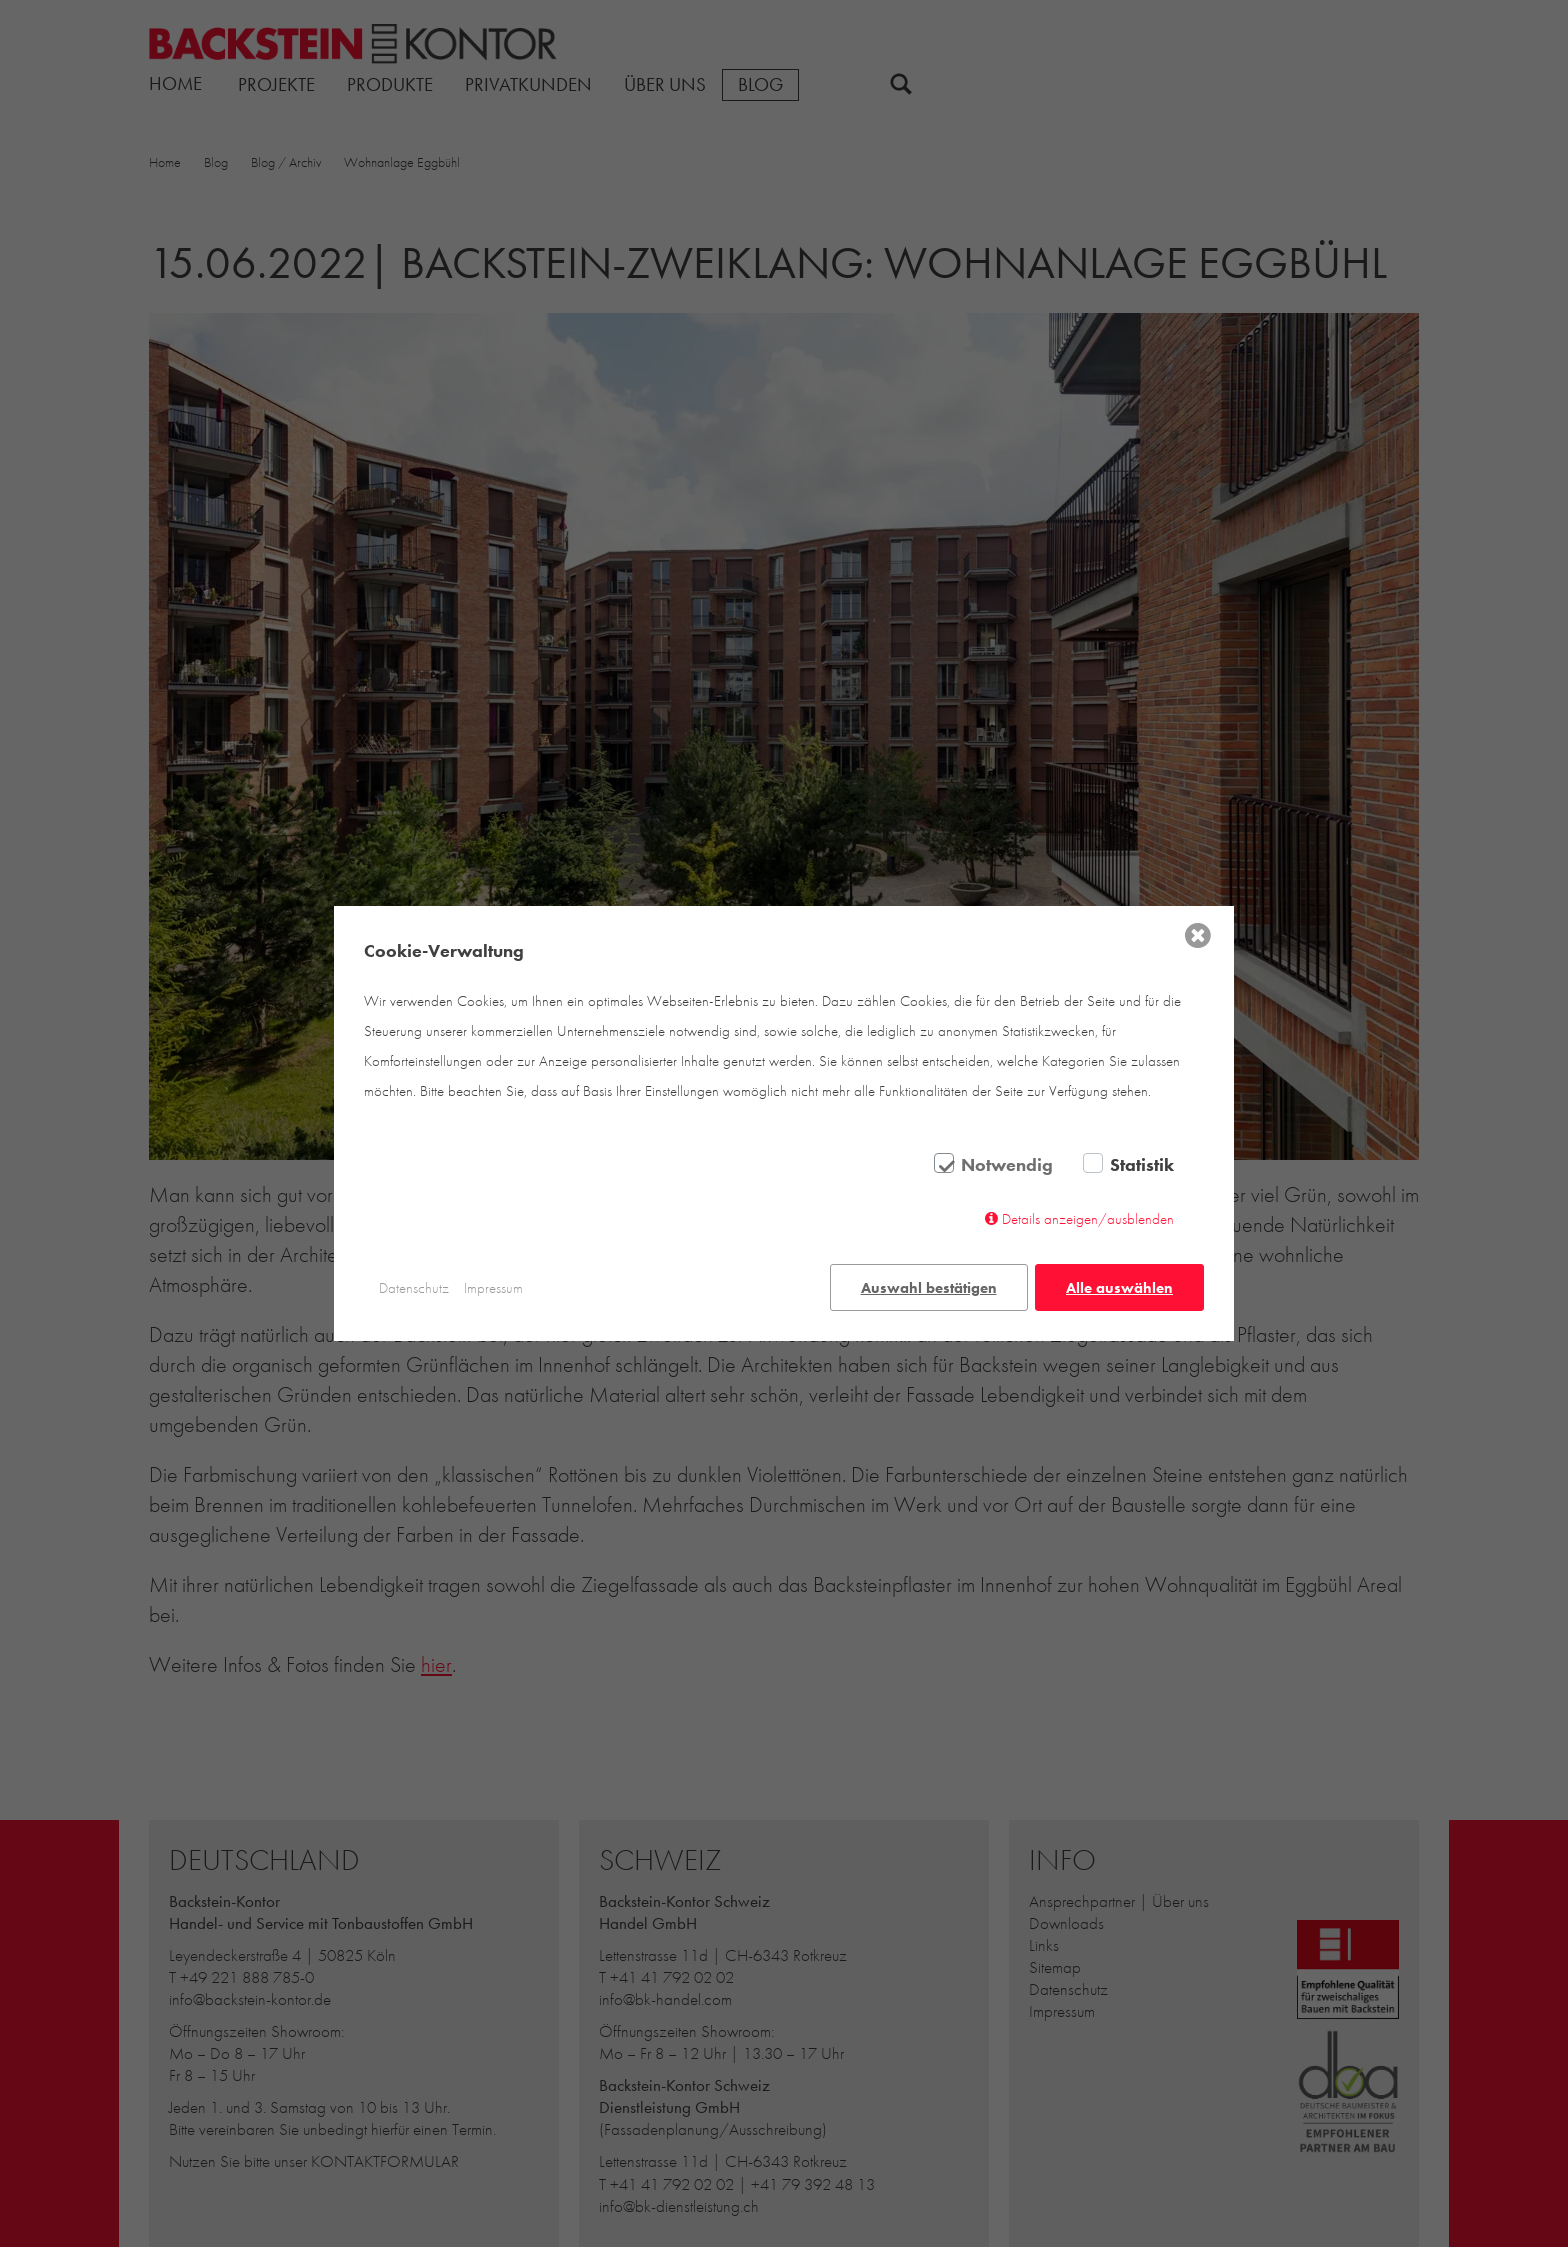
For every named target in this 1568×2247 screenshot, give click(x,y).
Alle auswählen (1119, 1288)
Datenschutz (414, 1288)
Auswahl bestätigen (929, 1288)
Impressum (493, 1288)
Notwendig (1007, 1165)
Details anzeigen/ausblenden (1088, 1219)
